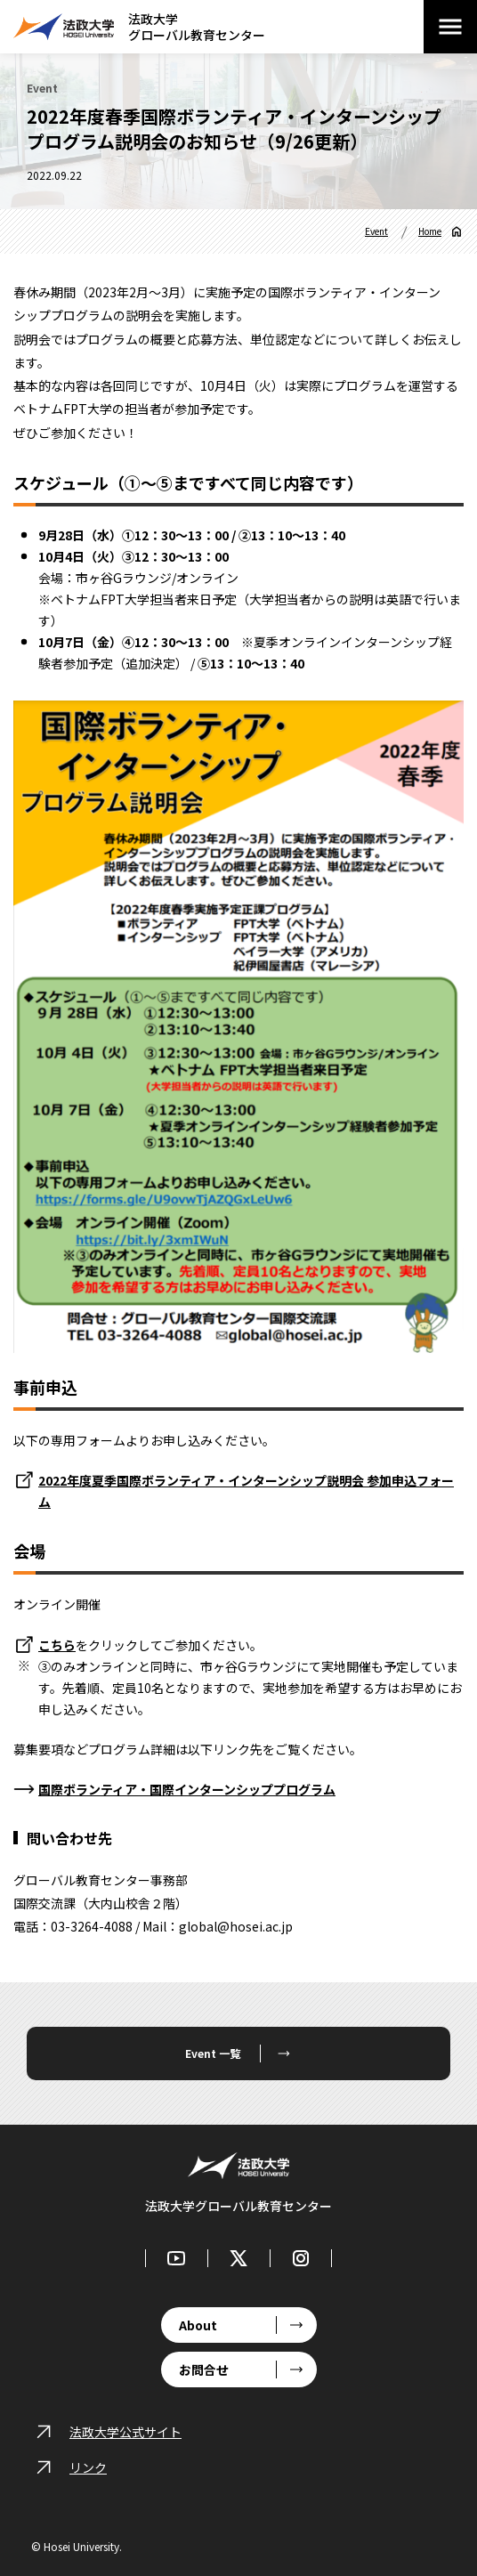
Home (429, 231)
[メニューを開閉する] (450, 26)
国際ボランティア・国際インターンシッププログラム (187, 1789)
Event (376, 231)
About (198, 2325)
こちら (57, 1645)
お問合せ (204, 2369)
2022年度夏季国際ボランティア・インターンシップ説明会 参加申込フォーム (246, 1491)
